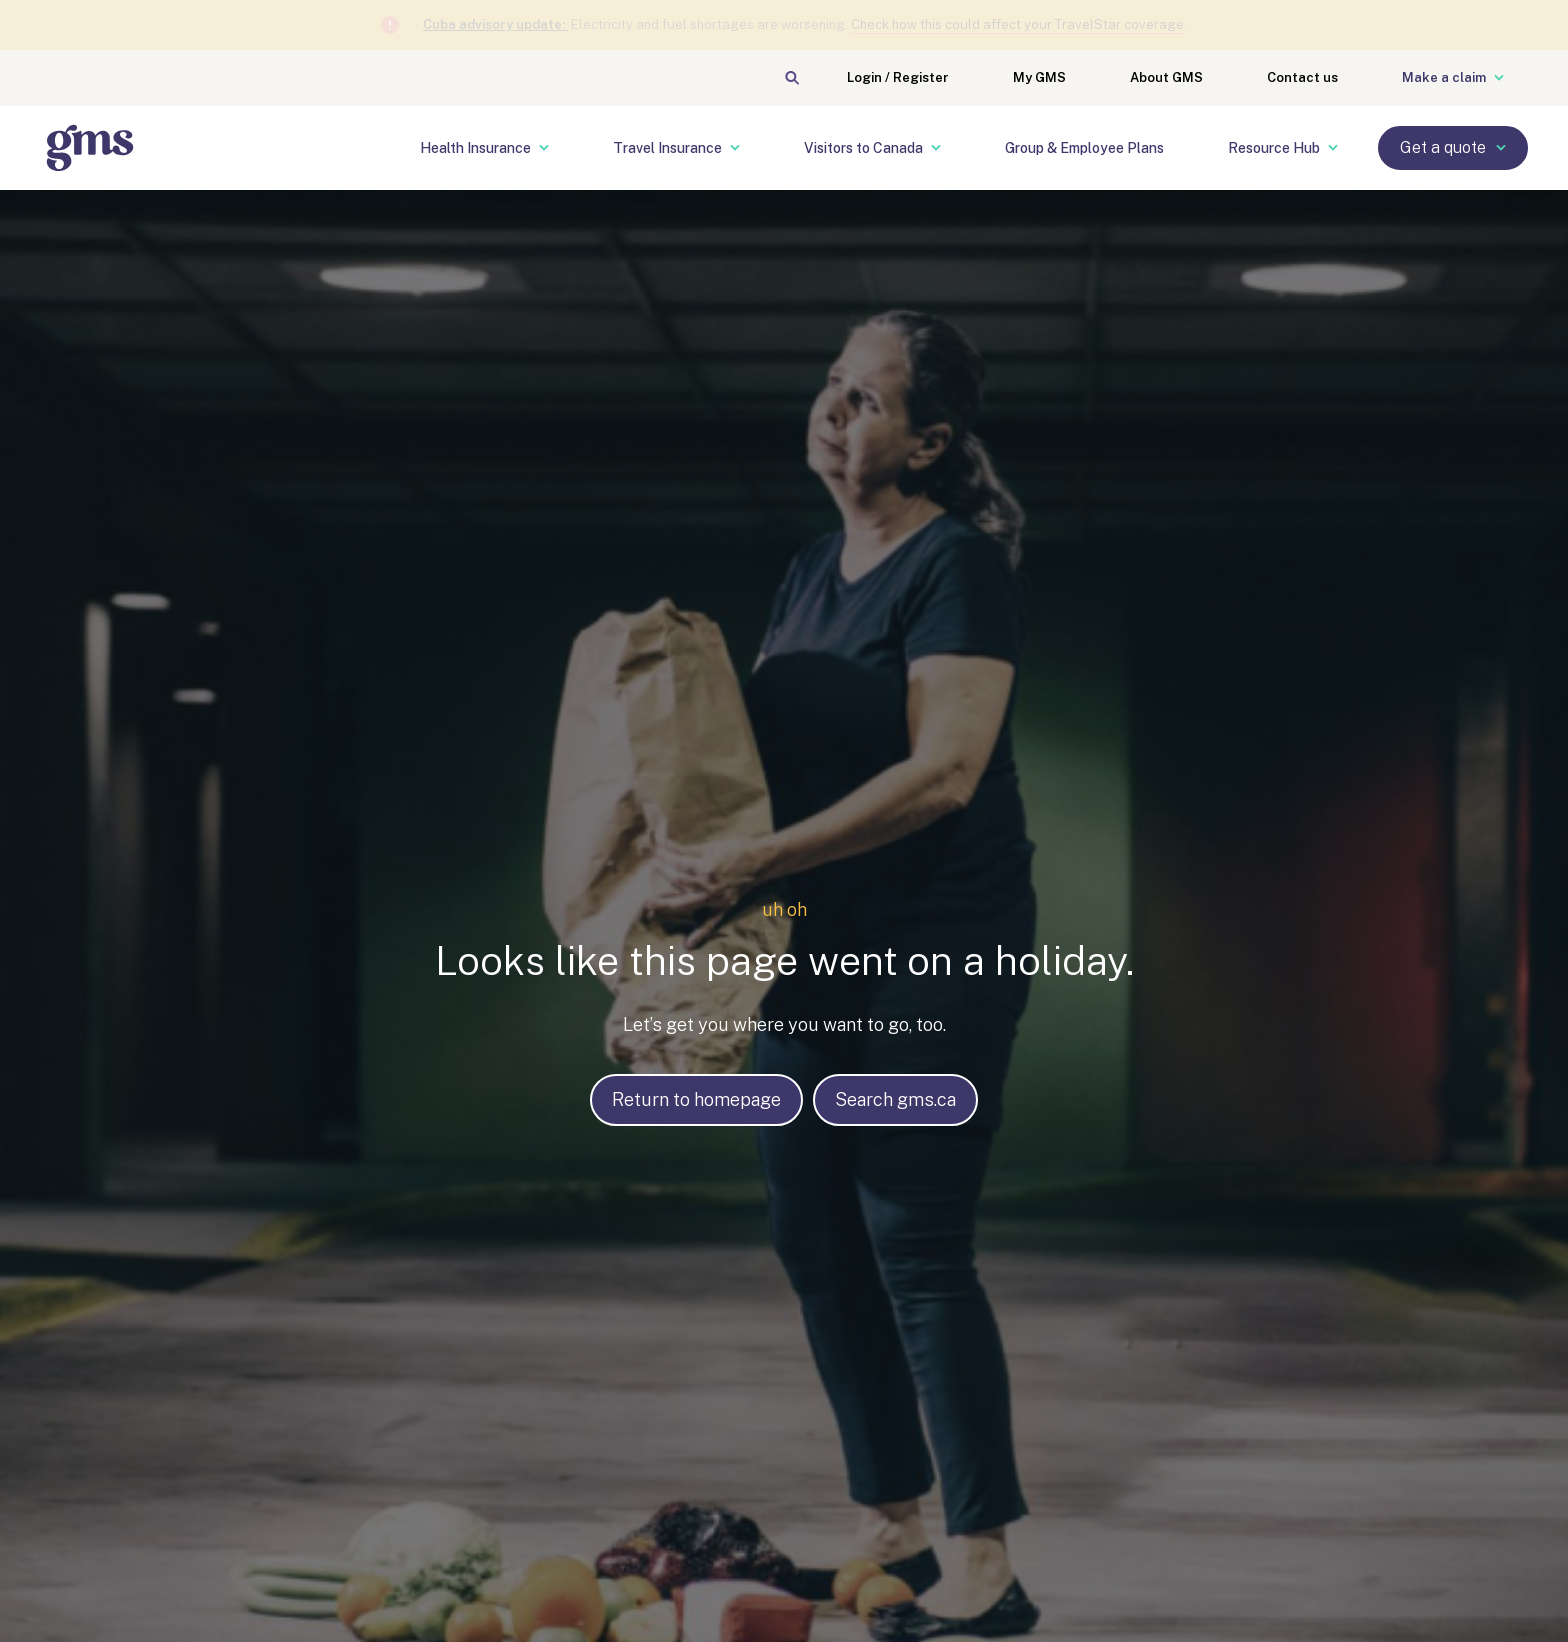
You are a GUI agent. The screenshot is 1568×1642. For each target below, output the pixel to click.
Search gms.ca (895, 1099)
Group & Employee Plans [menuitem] (1084, 148)
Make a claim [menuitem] (1453, 77)
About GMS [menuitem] (1166, 77)
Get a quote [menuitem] (1453, 147)
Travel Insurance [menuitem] (676, 148)
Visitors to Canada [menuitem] (872, 148)
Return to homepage (696, 1099)
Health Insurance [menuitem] (484, 148)
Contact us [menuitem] (1302, 77)
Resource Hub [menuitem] (1283, 148)
